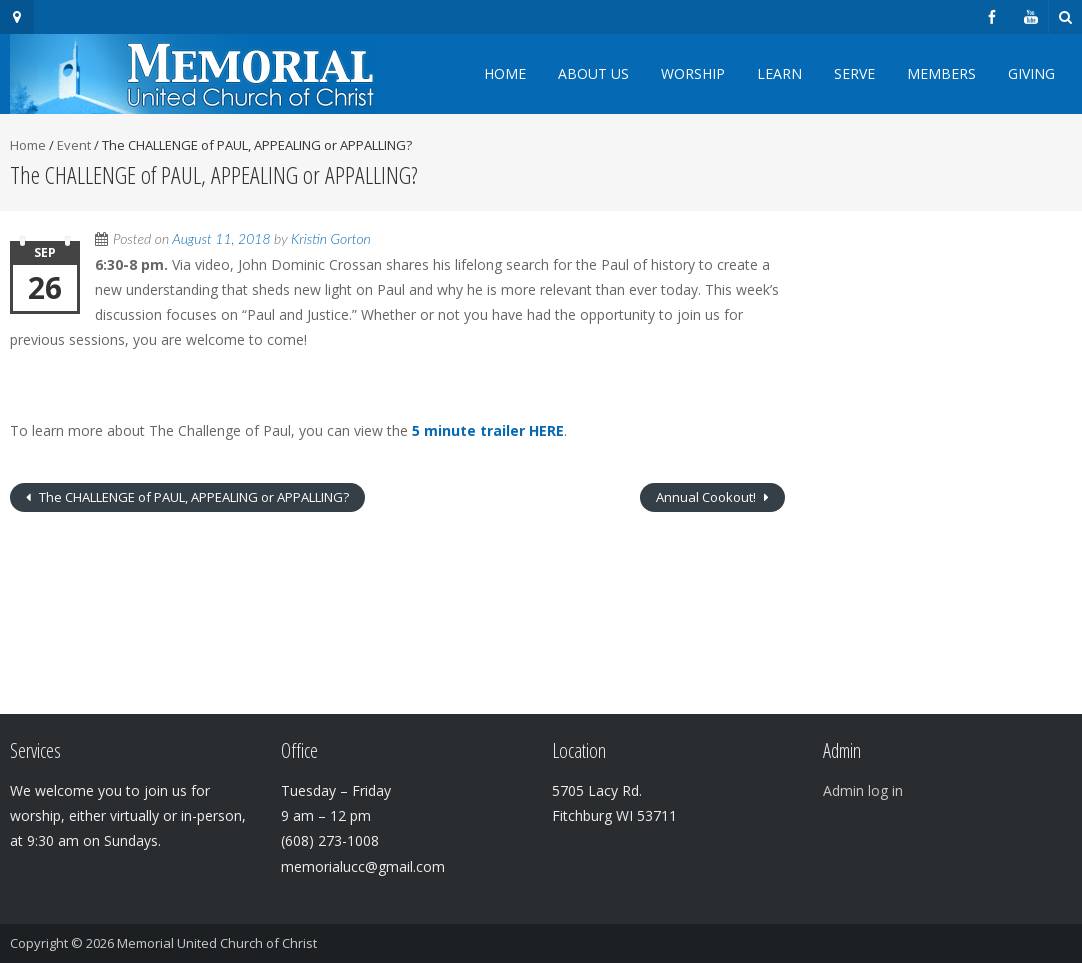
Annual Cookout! (707, 497)
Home (505, 73)
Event (74, 145)
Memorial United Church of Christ (217, 943)
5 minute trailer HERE (488, 430)
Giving (1031, 73)
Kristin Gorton (331, 238)
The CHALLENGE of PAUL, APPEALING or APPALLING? (192, 497)
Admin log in (863, 790)
